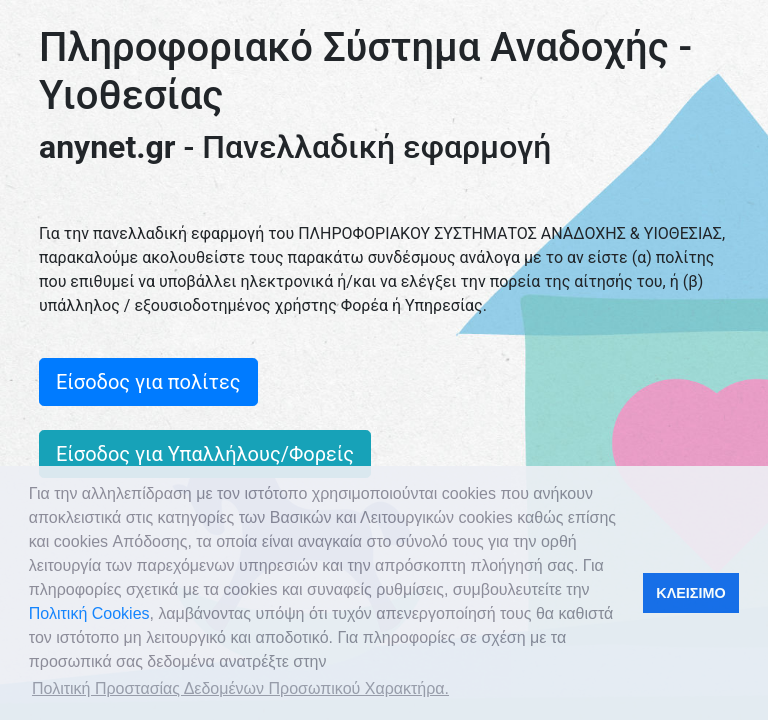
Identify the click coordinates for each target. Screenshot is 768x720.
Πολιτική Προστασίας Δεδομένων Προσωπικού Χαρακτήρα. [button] (240, 688)
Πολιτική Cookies (89, 613)
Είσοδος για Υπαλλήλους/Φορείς (205, 454)
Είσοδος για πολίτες (148, 382)
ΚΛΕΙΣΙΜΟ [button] (690, 593)
